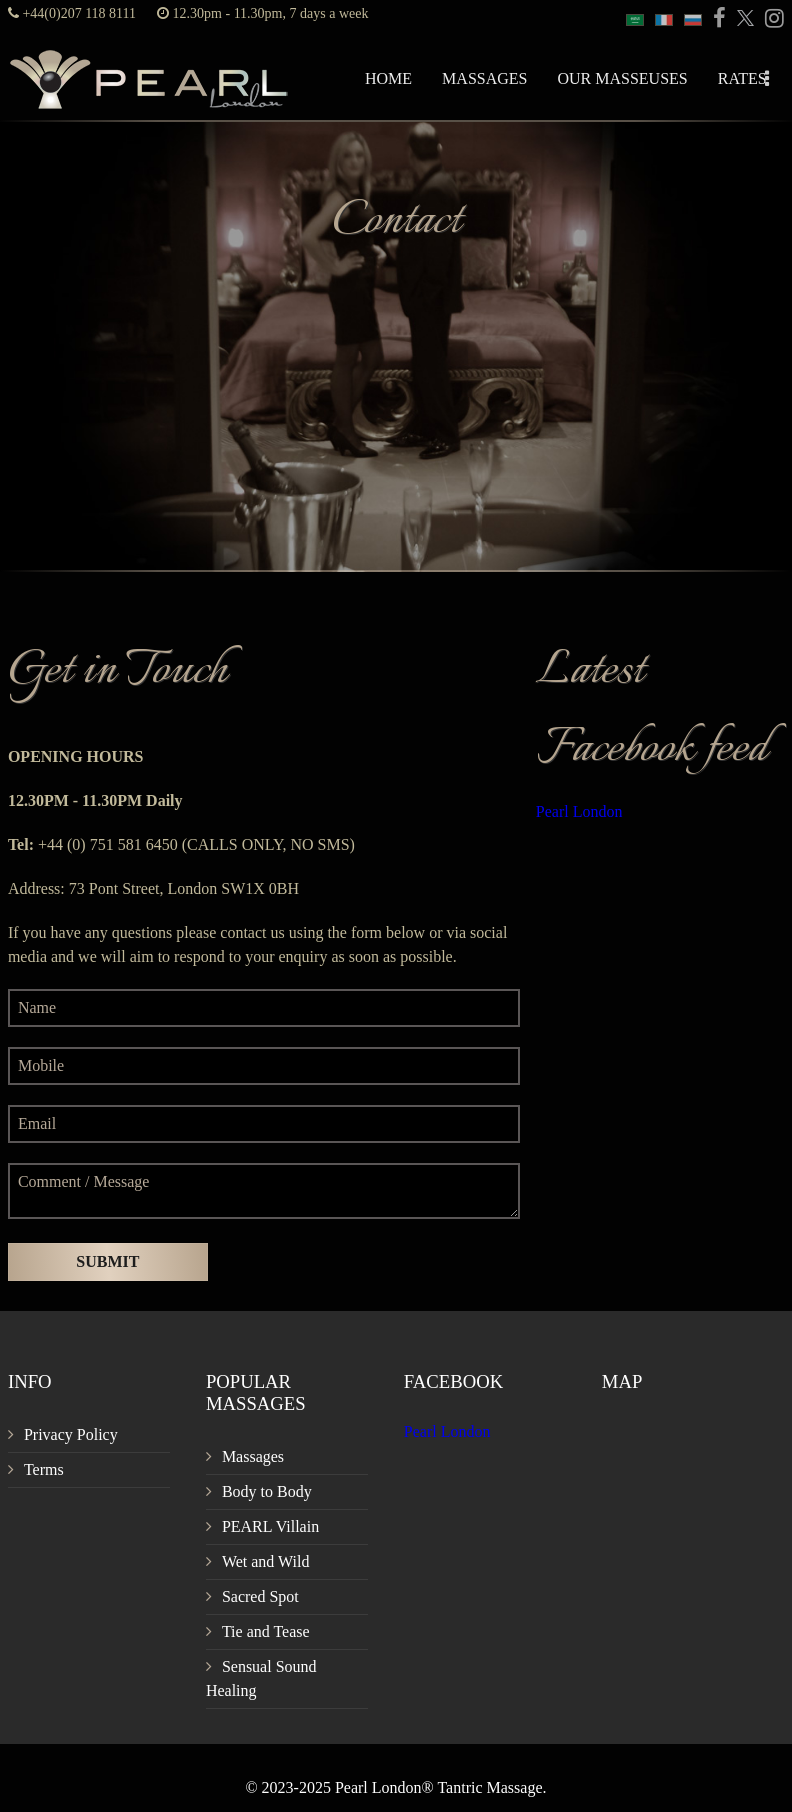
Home (388, 78)
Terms (44, 1469)
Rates (742, 78)
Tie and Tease (266, 1631)
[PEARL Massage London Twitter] (742, 19)
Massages (484, 78)
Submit (107, 1261)
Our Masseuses (622, 78)
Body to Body (267, 1491)
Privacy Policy (71, 1434)
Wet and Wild (266, 1561)
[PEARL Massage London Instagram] (771, 19)
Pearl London (579, 811)
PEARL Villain (270, 1526)
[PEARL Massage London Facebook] (716, 19)
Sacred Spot (260, 1596)
